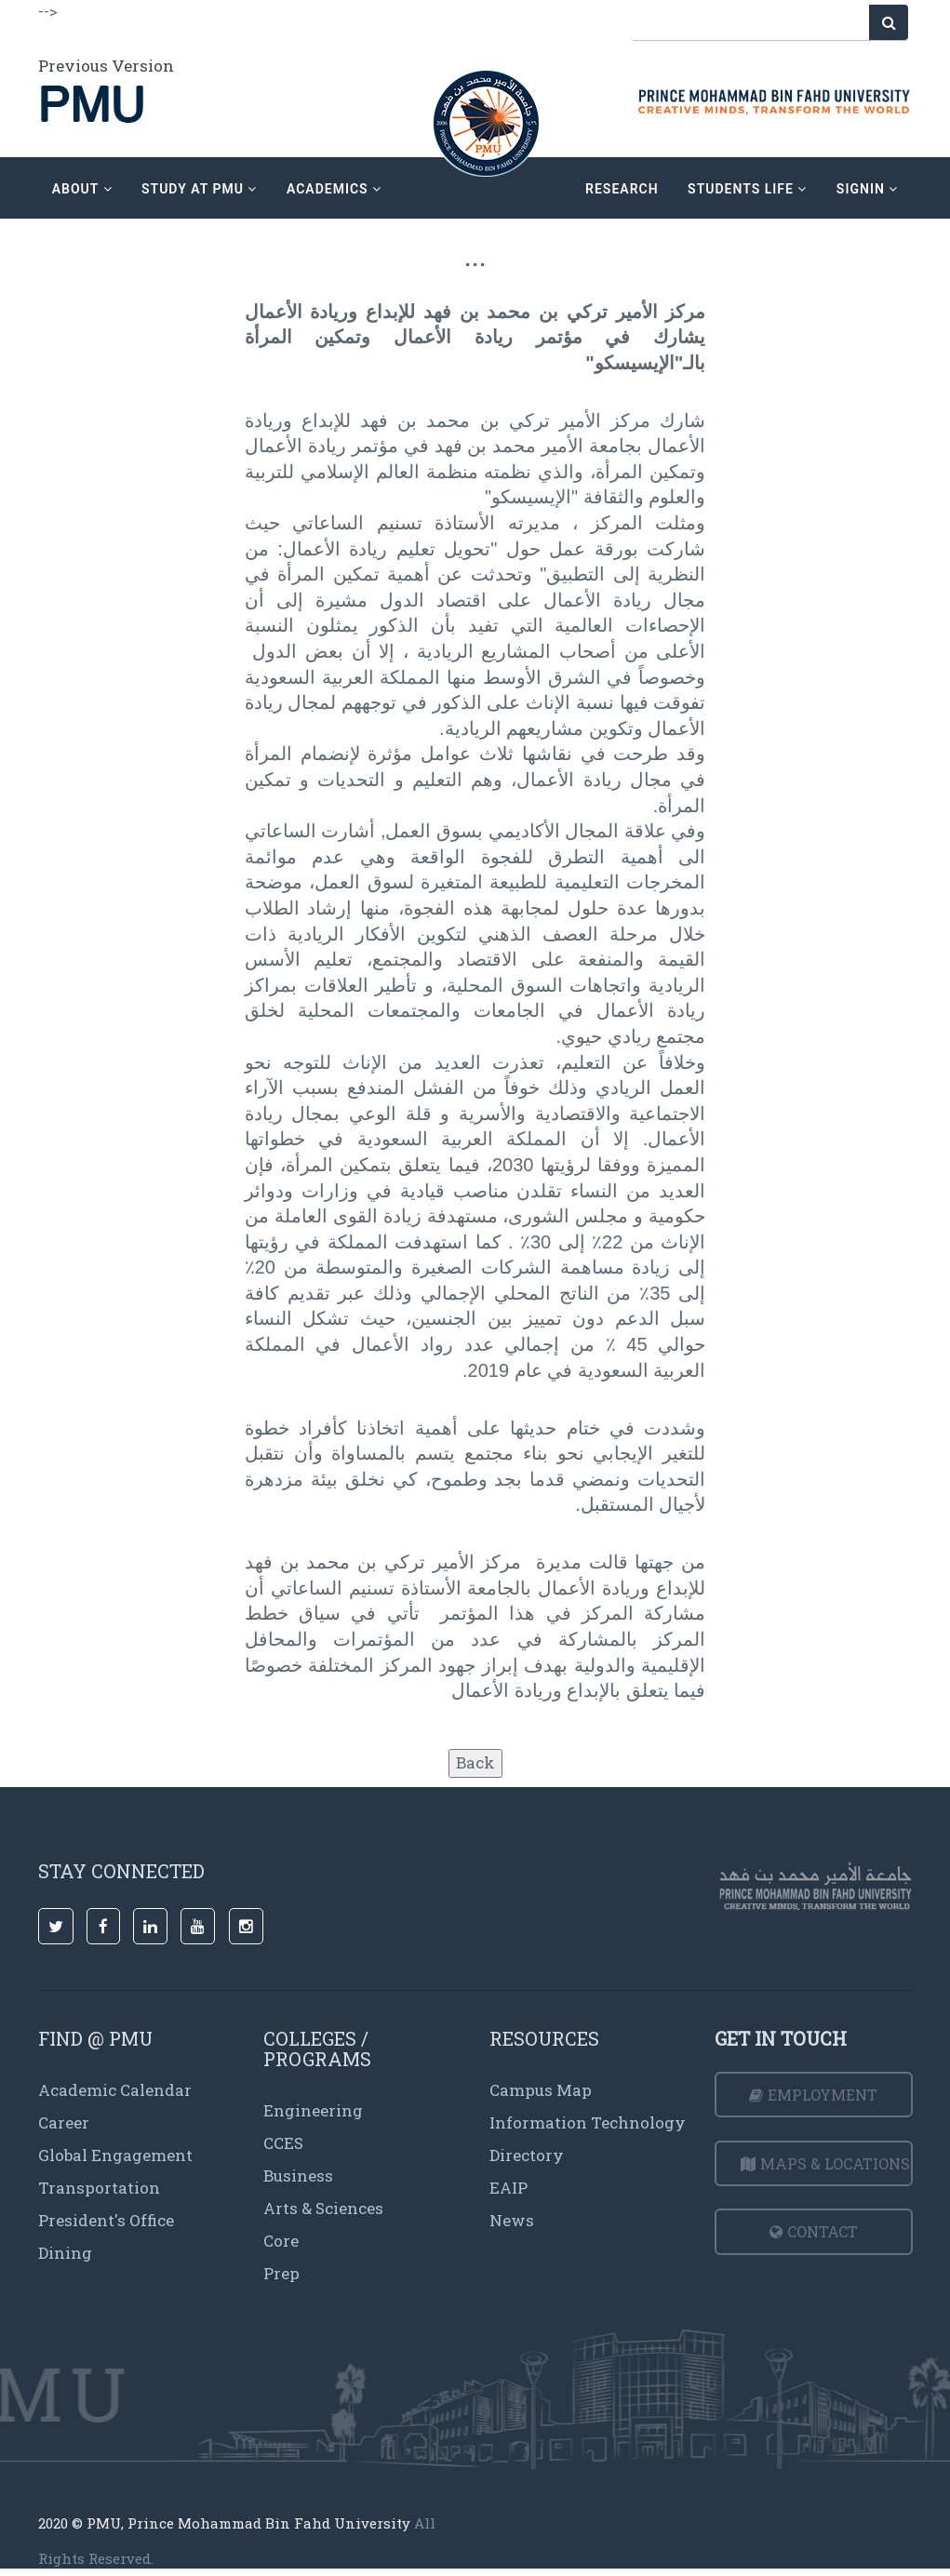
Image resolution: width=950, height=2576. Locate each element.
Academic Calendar (115, 2090)
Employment (813, 2094)
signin (867, 188)
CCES (283, 2143)
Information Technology (587, 2122)
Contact (813, 2231)
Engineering (313, 2110)
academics (334, 188)
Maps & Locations (825, 2163)
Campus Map (540, 2090)
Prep (281, 2273)
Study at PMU (199, 188)
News (511, 2220)
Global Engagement (115, 2155)
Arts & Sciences (323, 2208)
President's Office (106, 2220)
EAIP (508, 2187)
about (82, 188)
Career (63, 2122)
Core (281, 2240)
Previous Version (106, 65)
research (622, 188)
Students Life (747, 188)
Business (298, 2175)
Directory (526, 2155)
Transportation (99, 2187)
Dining (65, 2252)
